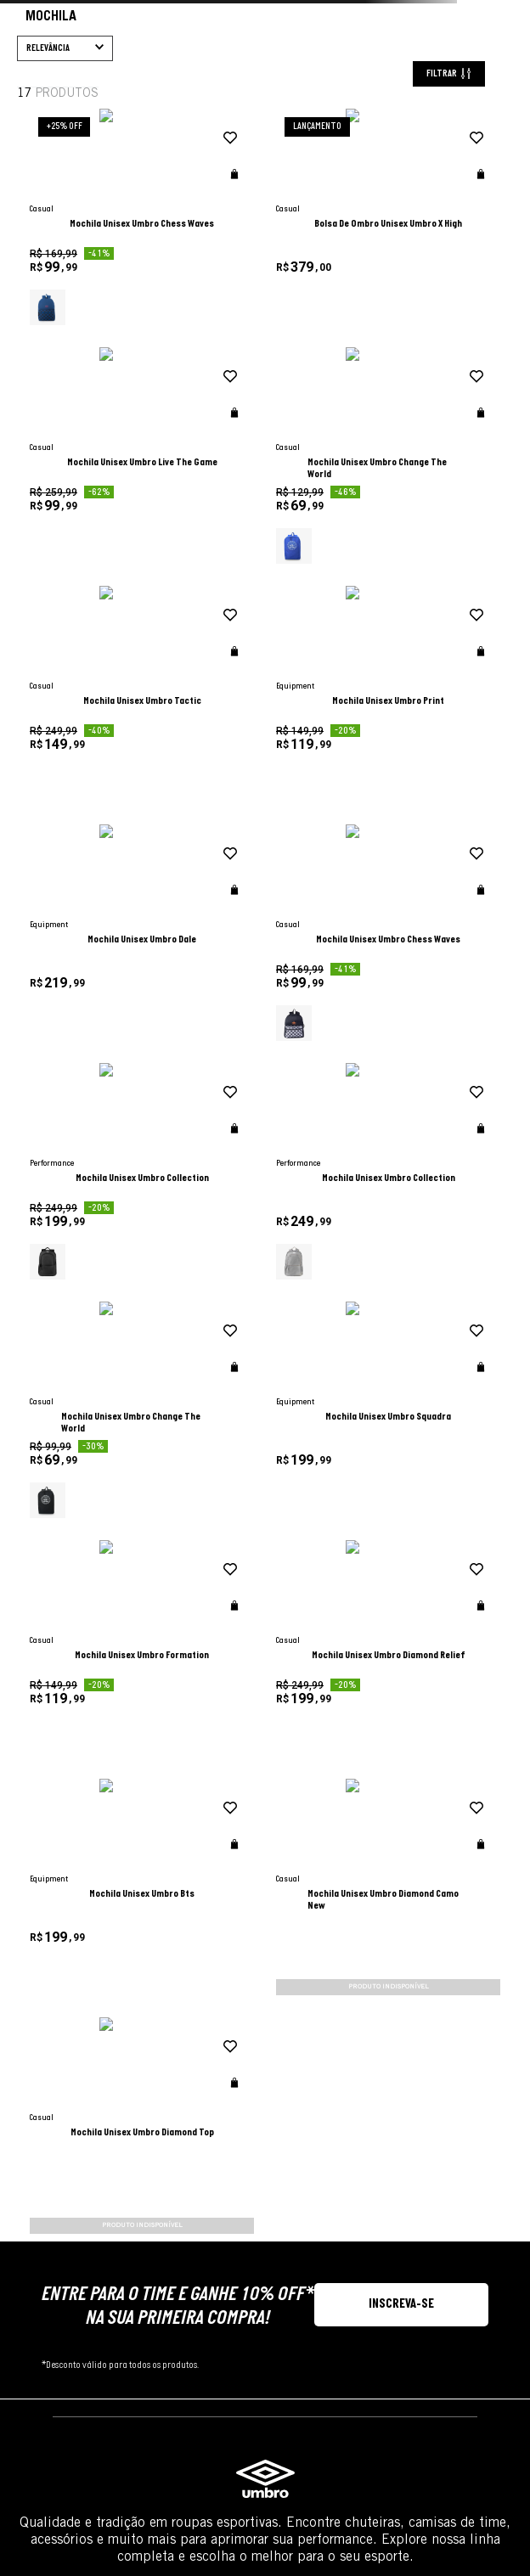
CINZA (79, 674)
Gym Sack (159, 135)
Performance (95, 476)
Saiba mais (467, 2170)
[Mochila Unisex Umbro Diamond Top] (314, 1508)
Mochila (219, 135)
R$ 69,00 (77, 874)
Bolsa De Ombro (80, 135)
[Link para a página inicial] (24, 137)
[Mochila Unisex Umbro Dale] (183, 792)
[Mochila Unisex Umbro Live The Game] (446, 315)
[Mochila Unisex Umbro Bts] (446, 1270)
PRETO (80, 707)
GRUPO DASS (265, 2459)
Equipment (90, 460)
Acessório (88, 780)
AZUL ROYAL (89, 657)
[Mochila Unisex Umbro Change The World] (183, 554)
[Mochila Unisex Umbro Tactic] (314, 554)
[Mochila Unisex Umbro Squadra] (446, 1031)
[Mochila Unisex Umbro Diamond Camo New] (183, 1508)
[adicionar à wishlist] (214, 237)
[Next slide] (502, 16)
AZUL (77, 641)
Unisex (81, 279)
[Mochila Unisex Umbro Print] (446, 554)
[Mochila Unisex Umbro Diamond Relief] (314, 1270)
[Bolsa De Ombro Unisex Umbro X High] (314, 315)
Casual (82, 493)
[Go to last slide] (27, 16)
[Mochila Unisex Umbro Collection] (446, 792)
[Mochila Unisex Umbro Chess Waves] (183, 315)
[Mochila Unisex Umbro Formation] (183, 1270)
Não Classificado (103, 567)
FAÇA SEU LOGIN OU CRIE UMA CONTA (21, 2198)
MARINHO (84, 690)
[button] (107, 250)
